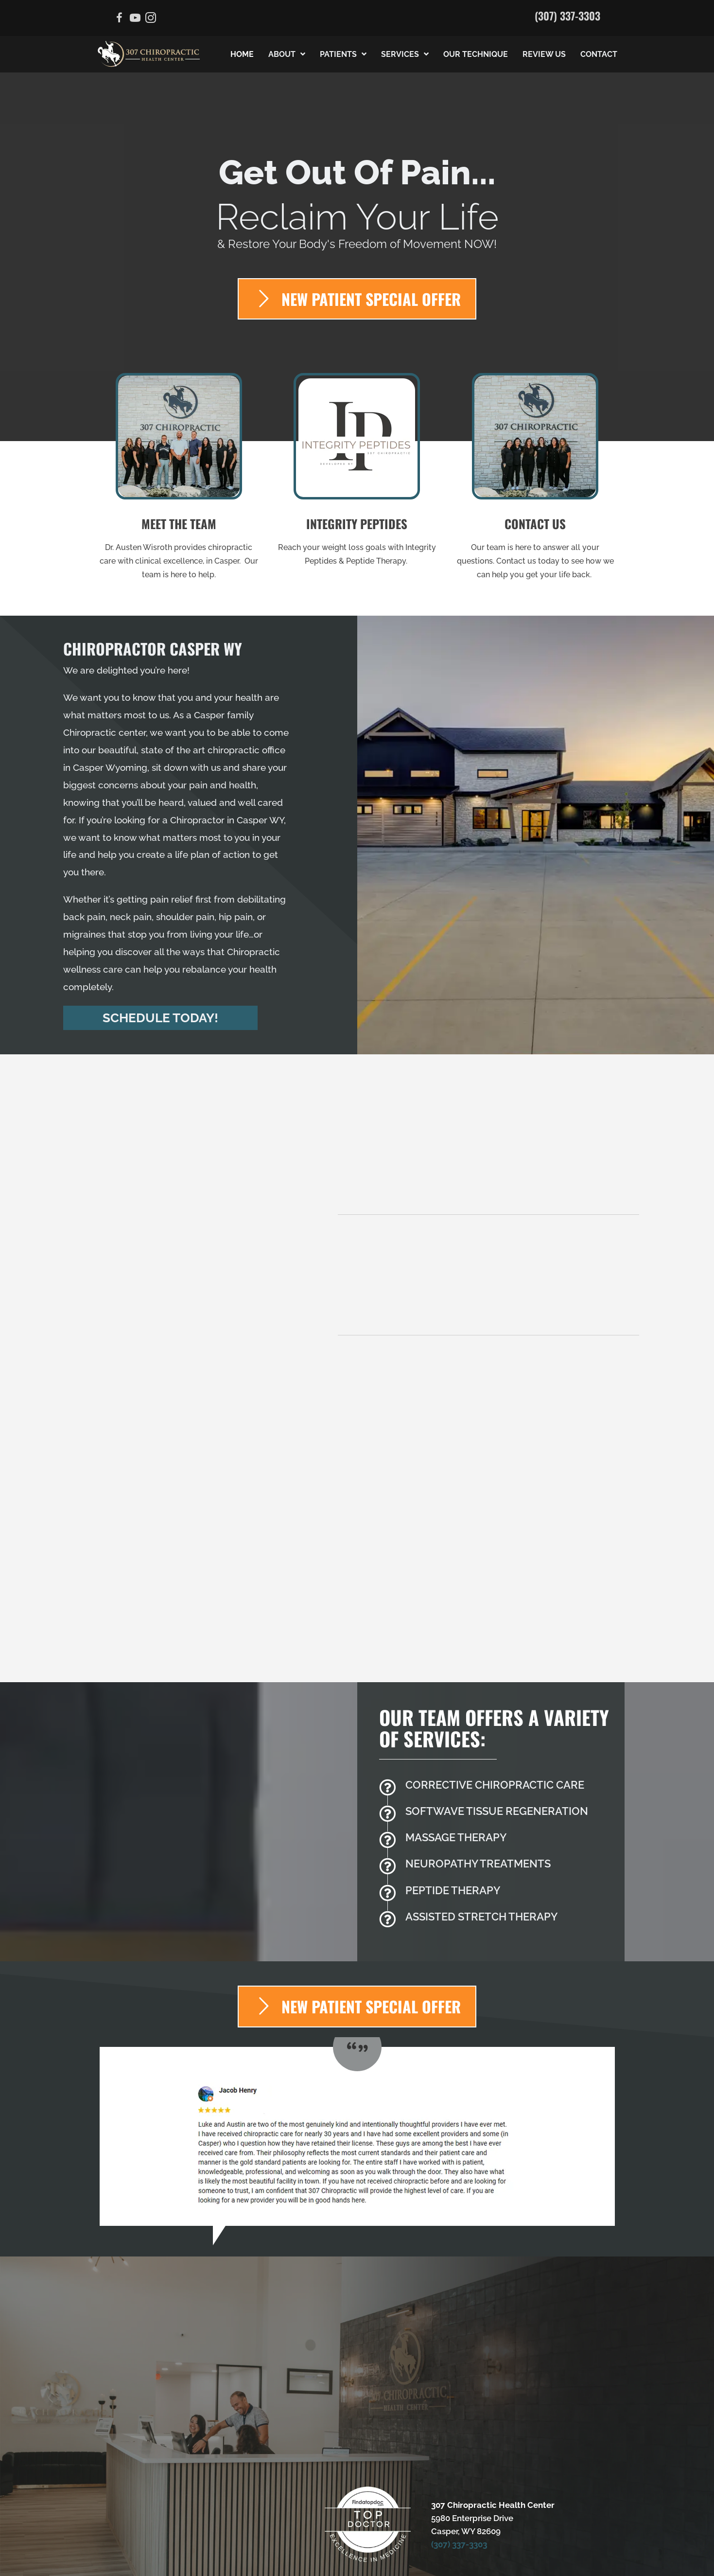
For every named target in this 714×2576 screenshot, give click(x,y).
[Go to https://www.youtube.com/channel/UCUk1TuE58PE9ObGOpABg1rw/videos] (135, 19)
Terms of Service (500, 2541)
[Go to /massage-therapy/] (497, 1776)
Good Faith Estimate (574, 2541)
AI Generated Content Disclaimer (357, 2561)
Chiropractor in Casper (218, 820)
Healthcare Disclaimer (308, 2541)
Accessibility (158, 2541)
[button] (160, 1018)
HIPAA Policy (380, 2541)
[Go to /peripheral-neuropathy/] (497, 1802)
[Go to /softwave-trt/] (497, 1749)
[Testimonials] (357, 2072)
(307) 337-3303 (567, 15)
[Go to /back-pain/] (497, 1723)
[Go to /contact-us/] (535, 479)
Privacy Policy (436, 2541)
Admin (115, 2541)
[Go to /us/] (179, 479)
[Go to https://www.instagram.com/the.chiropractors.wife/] (150, 19)
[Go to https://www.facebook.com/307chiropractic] (119, 19)
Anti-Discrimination (224, 2541)
